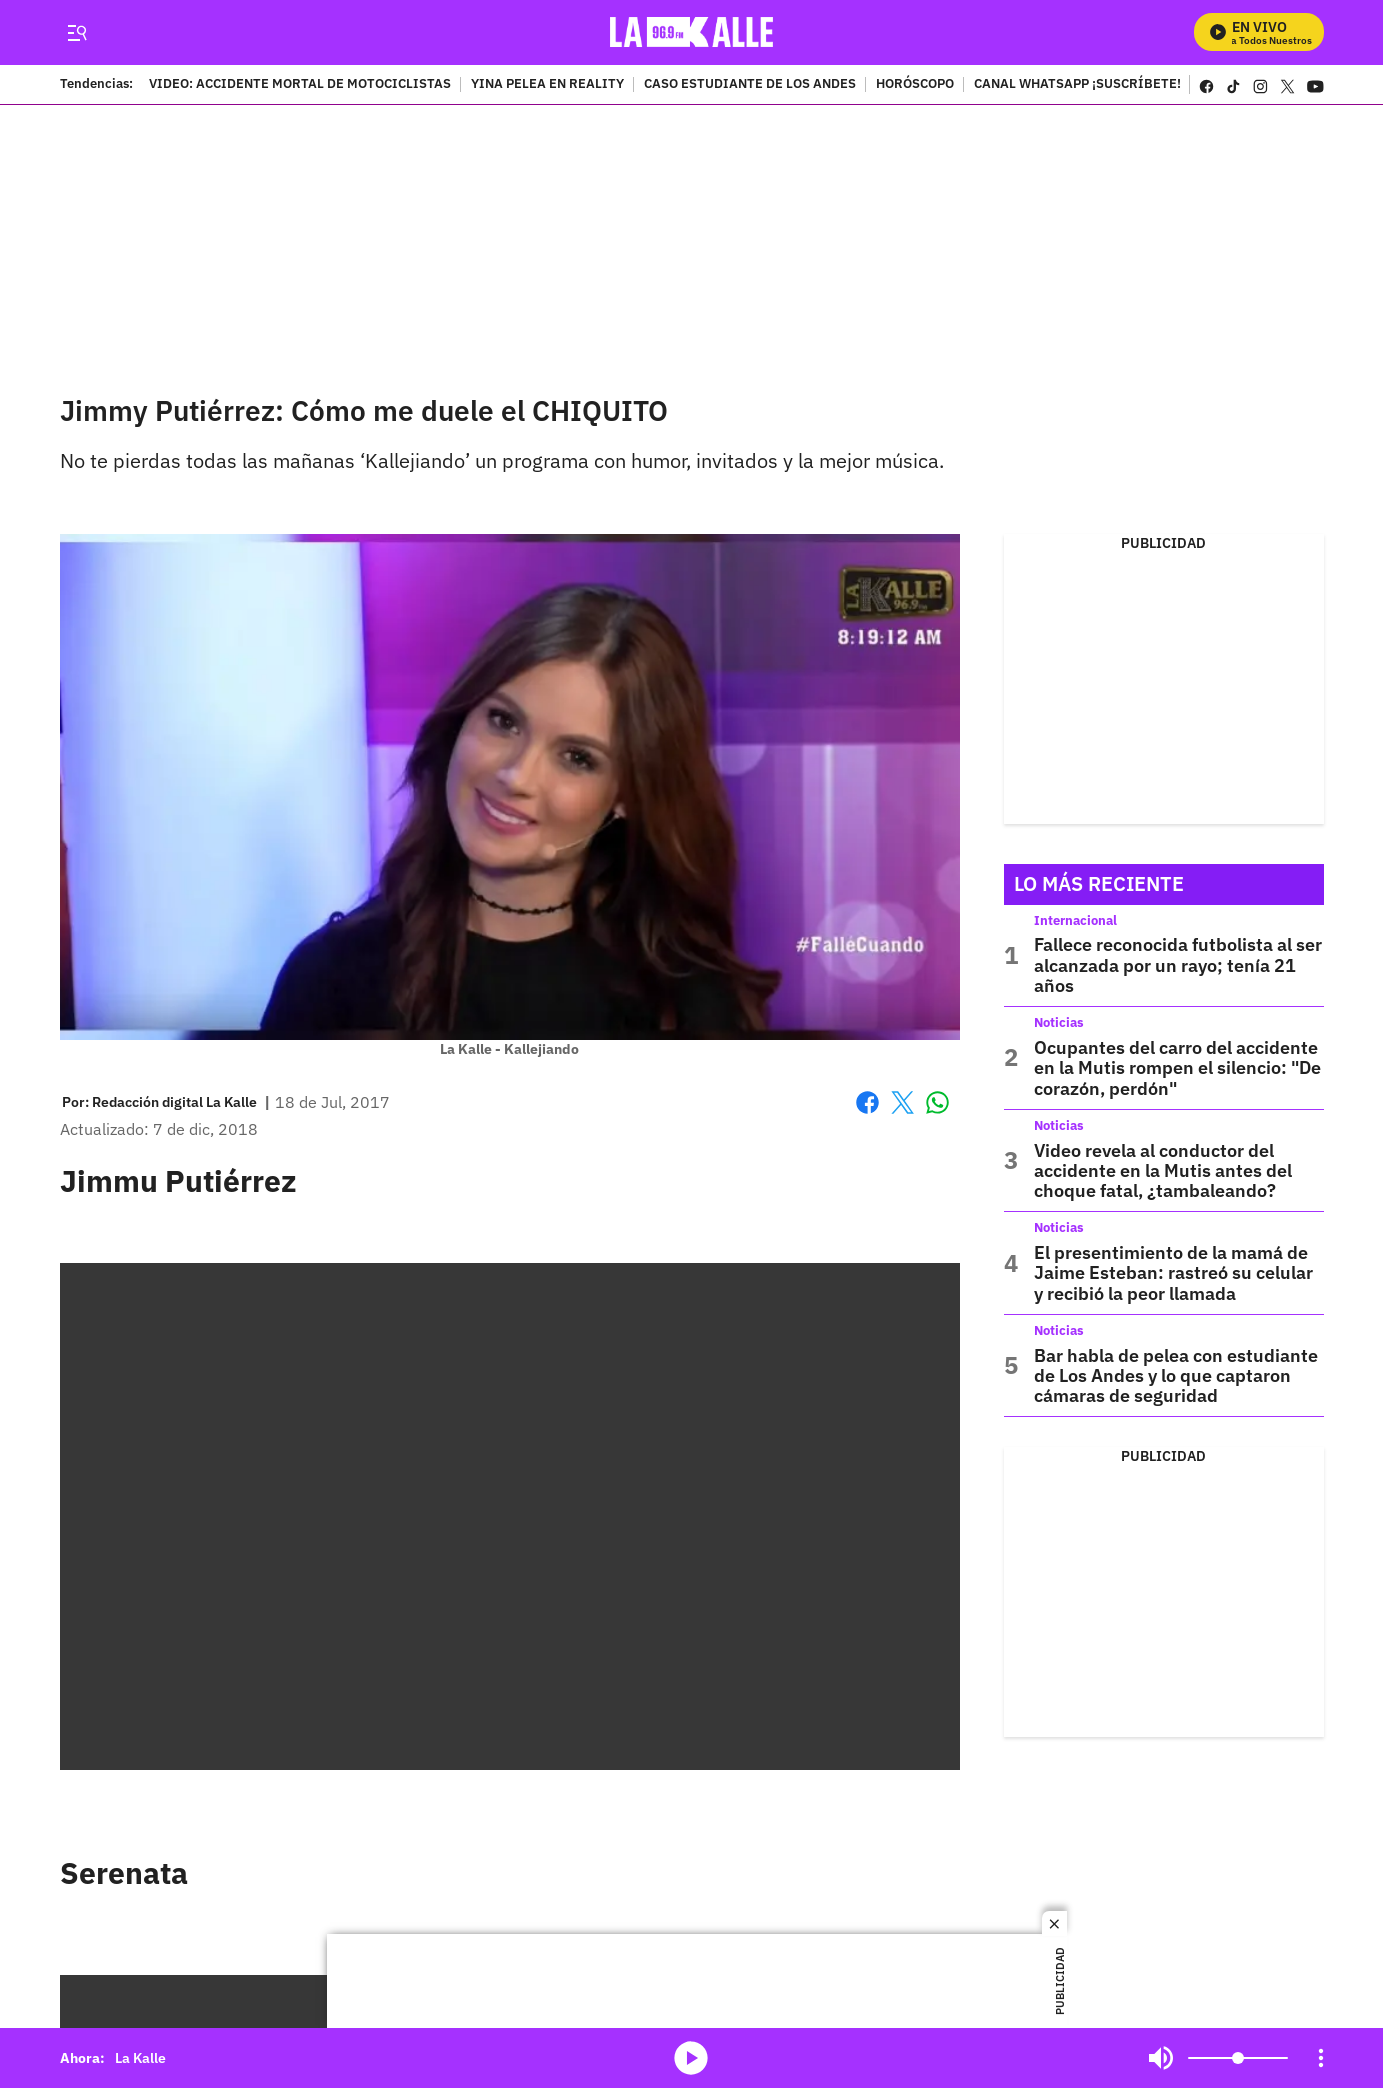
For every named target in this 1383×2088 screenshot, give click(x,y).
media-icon (691, 2058)
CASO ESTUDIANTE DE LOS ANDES (750, 85)
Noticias (1059, 1022)
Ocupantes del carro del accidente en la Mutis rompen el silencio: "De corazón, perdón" (1177, 1068)
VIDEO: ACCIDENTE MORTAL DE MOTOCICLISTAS (300, 85)
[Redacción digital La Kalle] (174, 1102)
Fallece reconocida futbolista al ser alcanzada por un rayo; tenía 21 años (1178, 965)
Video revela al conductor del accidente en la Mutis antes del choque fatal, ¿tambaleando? (1163, 1171)
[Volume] (1238, 2058)
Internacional (1075, 920)
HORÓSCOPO (915, 85)
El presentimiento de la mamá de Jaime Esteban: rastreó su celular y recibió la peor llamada (1173, 1273)
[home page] (691, 32)
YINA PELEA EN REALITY (547, 85)
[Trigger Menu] (77, 33)
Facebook (867, 1102)
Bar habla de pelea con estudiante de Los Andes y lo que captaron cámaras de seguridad (1176, 1376)
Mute (1161, 2058)
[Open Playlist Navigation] (1321, 2058)
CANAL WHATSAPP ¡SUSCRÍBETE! (1077, 85)
